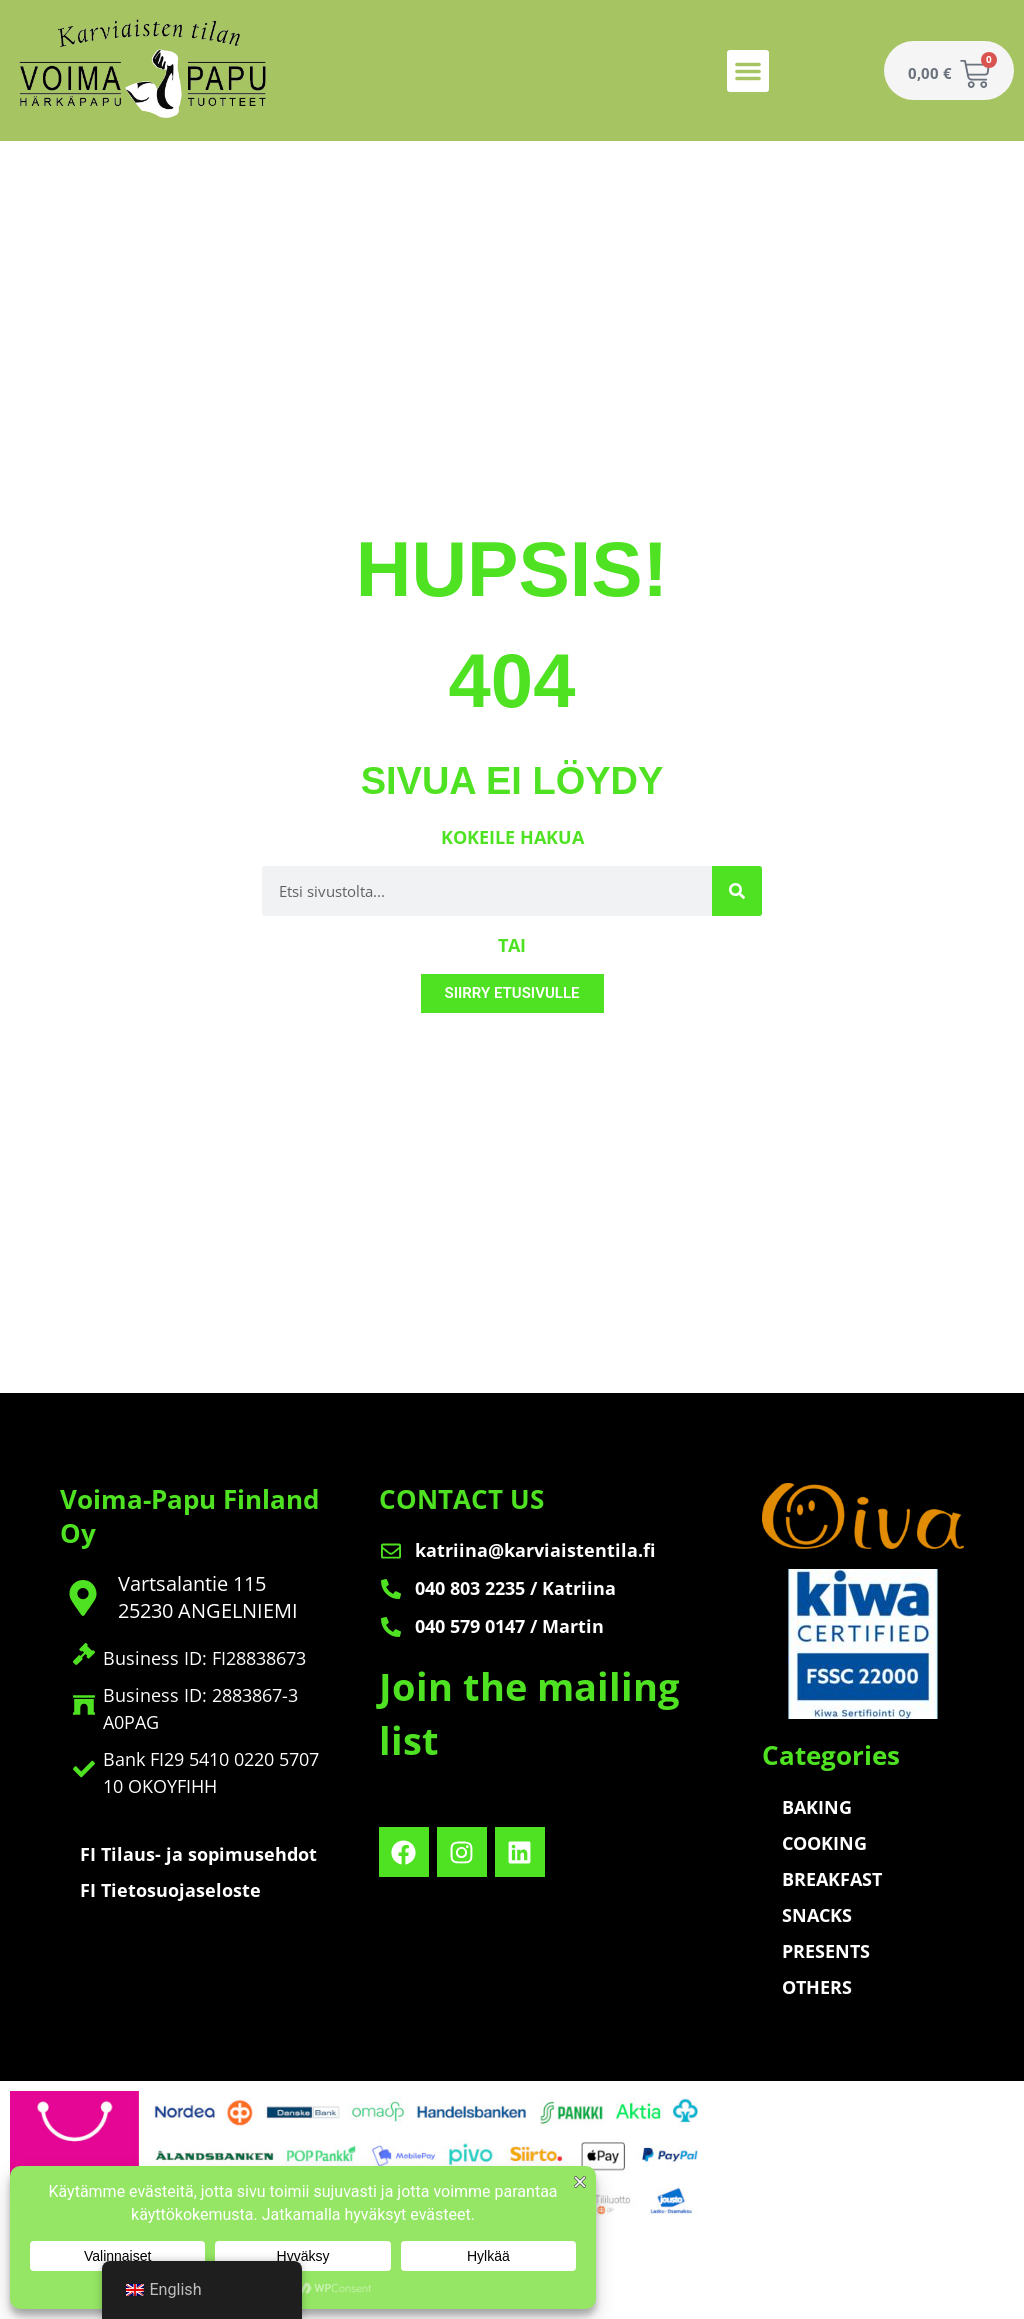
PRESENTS (826, 1951)
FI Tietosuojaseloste (170, 1890)
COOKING (824, 1843)
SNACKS (817, 1915)
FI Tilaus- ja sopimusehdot (198, 1854)
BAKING (817, 1807)
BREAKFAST (832, 1879)
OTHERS (817, 1987)
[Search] (737, 891)
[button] (748, 71)
